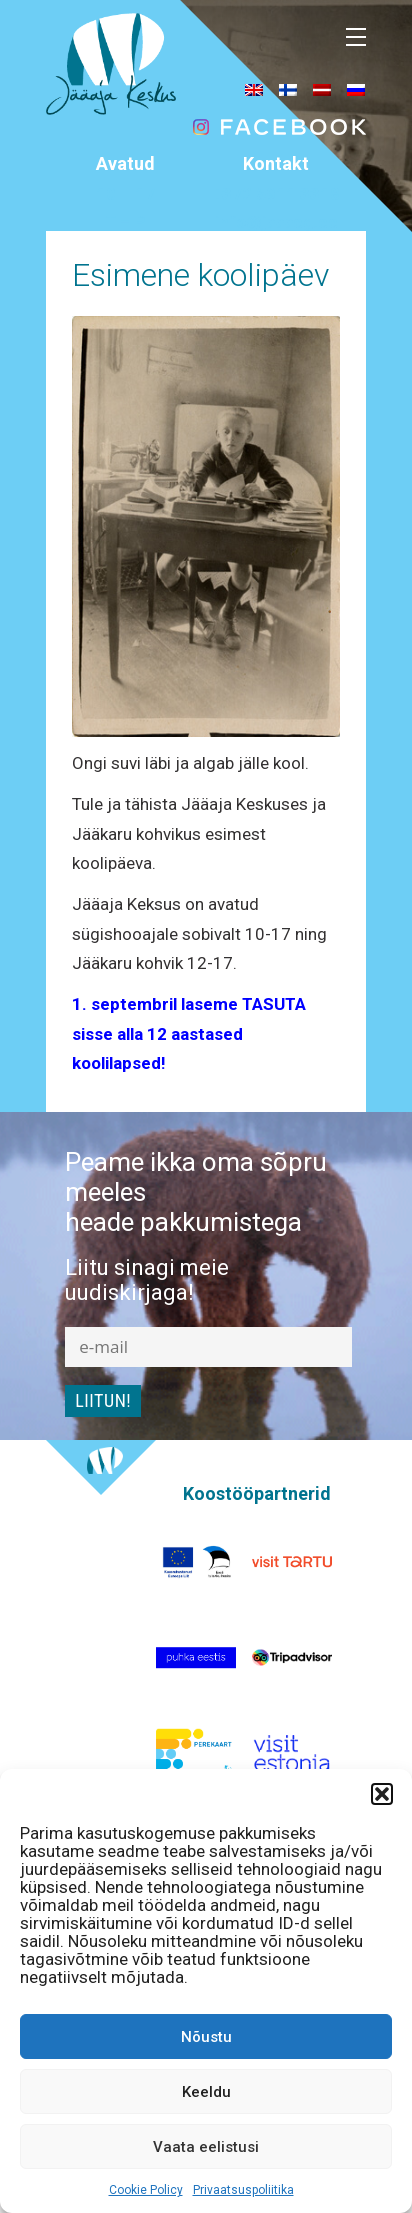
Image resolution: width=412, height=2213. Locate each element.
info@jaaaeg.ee (276, 222)
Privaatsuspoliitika (243, 2190)
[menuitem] (254, 89)
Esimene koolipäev (200, 275)
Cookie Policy (146, 2190)
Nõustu (206, 2037)
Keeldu (206, 2092)
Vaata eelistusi (206, 2147)
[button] (382, 1794)
